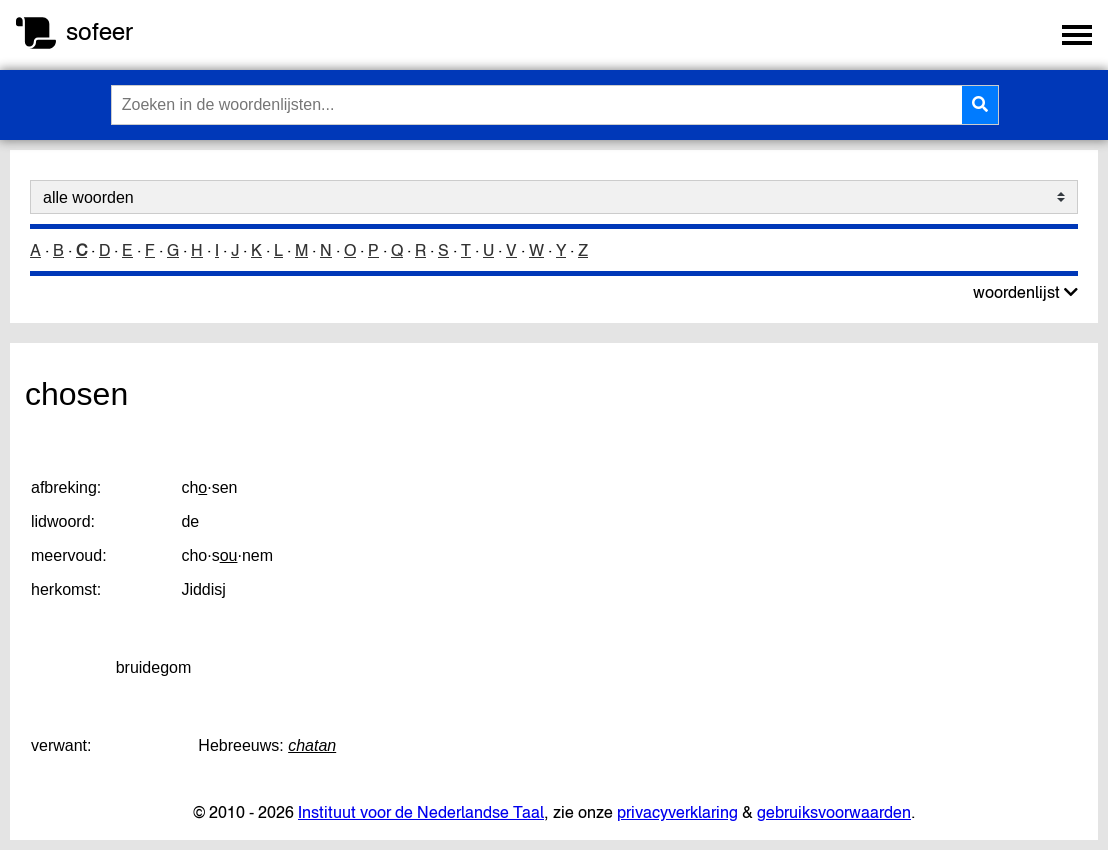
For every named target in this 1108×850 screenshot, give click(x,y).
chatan (312, 745)
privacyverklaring (677, 812)
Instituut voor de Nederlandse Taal (421, 812)
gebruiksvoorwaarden (834, 812)
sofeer (99, 31)
